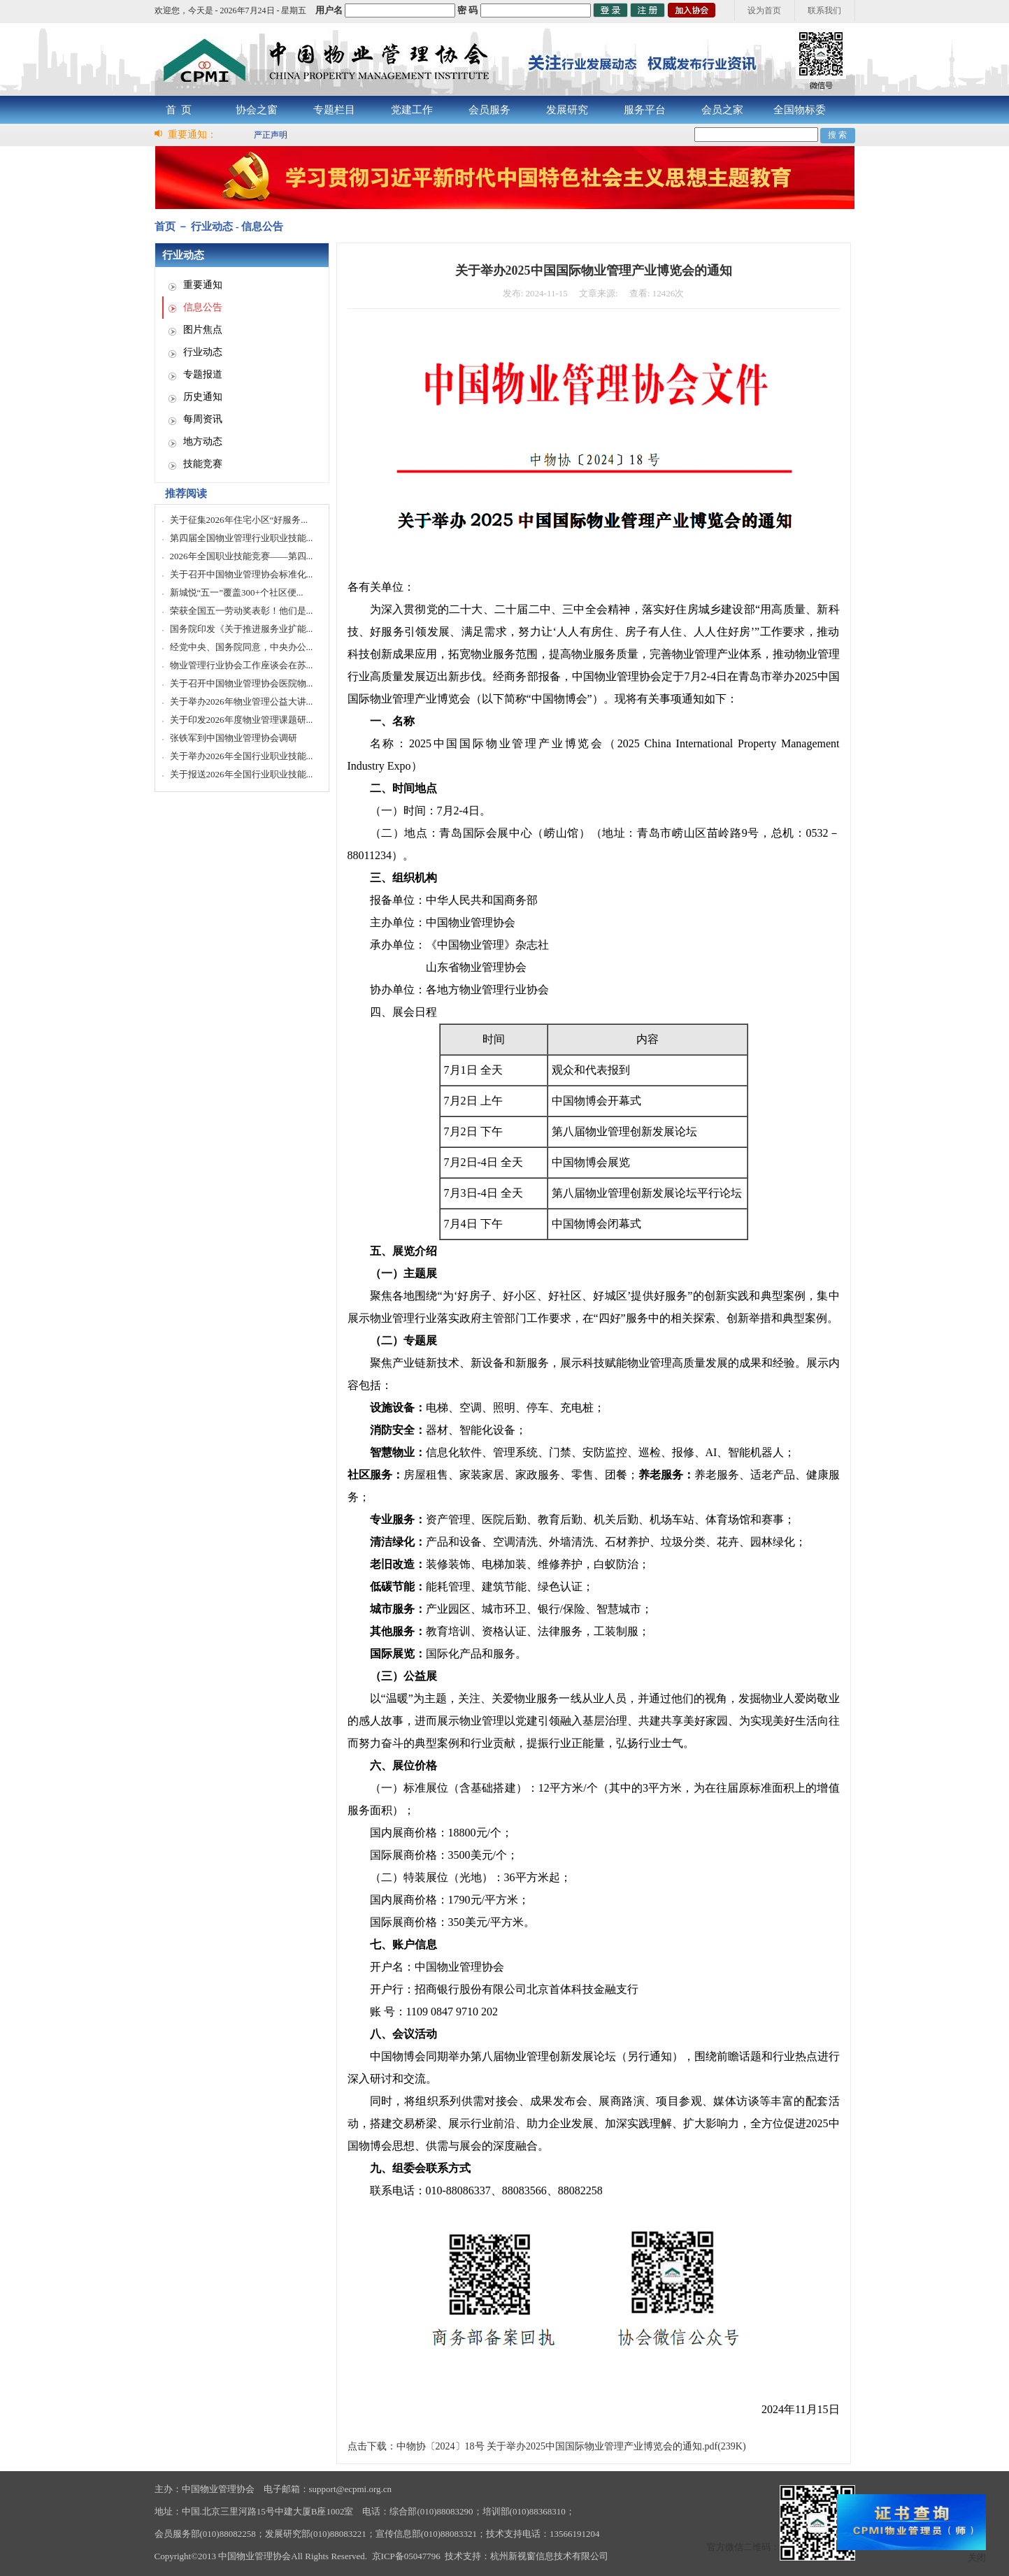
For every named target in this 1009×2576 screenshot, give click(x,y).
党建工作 (412, 109)
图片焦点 (202, 329)
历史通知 (202, 396)
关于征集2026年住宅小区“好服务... (239, 520)
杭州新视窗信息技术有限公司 (549, 2556)
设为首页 (764, 10)
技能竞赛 (202, 464)
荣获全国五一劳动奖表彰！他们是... (241, 610)
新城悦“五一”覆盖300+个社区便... (236, 592)
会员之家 (722, 109)
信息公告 (202, 307)
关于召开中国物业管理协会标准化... (241, 574)
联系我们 (824, 10)
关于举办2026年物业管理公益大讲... (241, 701)
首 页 (179, 109)
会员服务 (489, 109)
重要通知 (202, 285)
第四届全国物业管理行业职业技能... (241, 538)
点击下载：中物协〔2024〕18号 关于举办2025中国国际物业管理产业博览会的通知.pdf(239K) (547, 2446)
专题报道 (202, 374)
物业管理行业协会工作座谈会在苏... (241, 665)
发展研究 (567, 109)
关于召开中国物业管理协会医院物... (241, 683)
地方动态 (202, 441)
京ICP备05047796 (406, 2556)
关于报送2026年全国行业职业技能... (241, 774)
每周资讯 (202, 419)
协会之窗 (257, 109)
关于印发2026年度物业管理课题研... (241, 719)
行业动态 (202, 352)
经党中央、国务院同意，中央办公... (241, 647)
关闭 (977, 2557)
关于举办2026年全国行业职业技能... (241, 756)
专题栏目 (334, 109)
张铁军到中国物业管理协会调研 (233, 738)
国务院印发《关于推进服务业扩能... (241, 629)
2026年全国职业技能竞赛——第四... (241, 556)
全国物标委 (799, 109)
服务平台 (645, 109)
